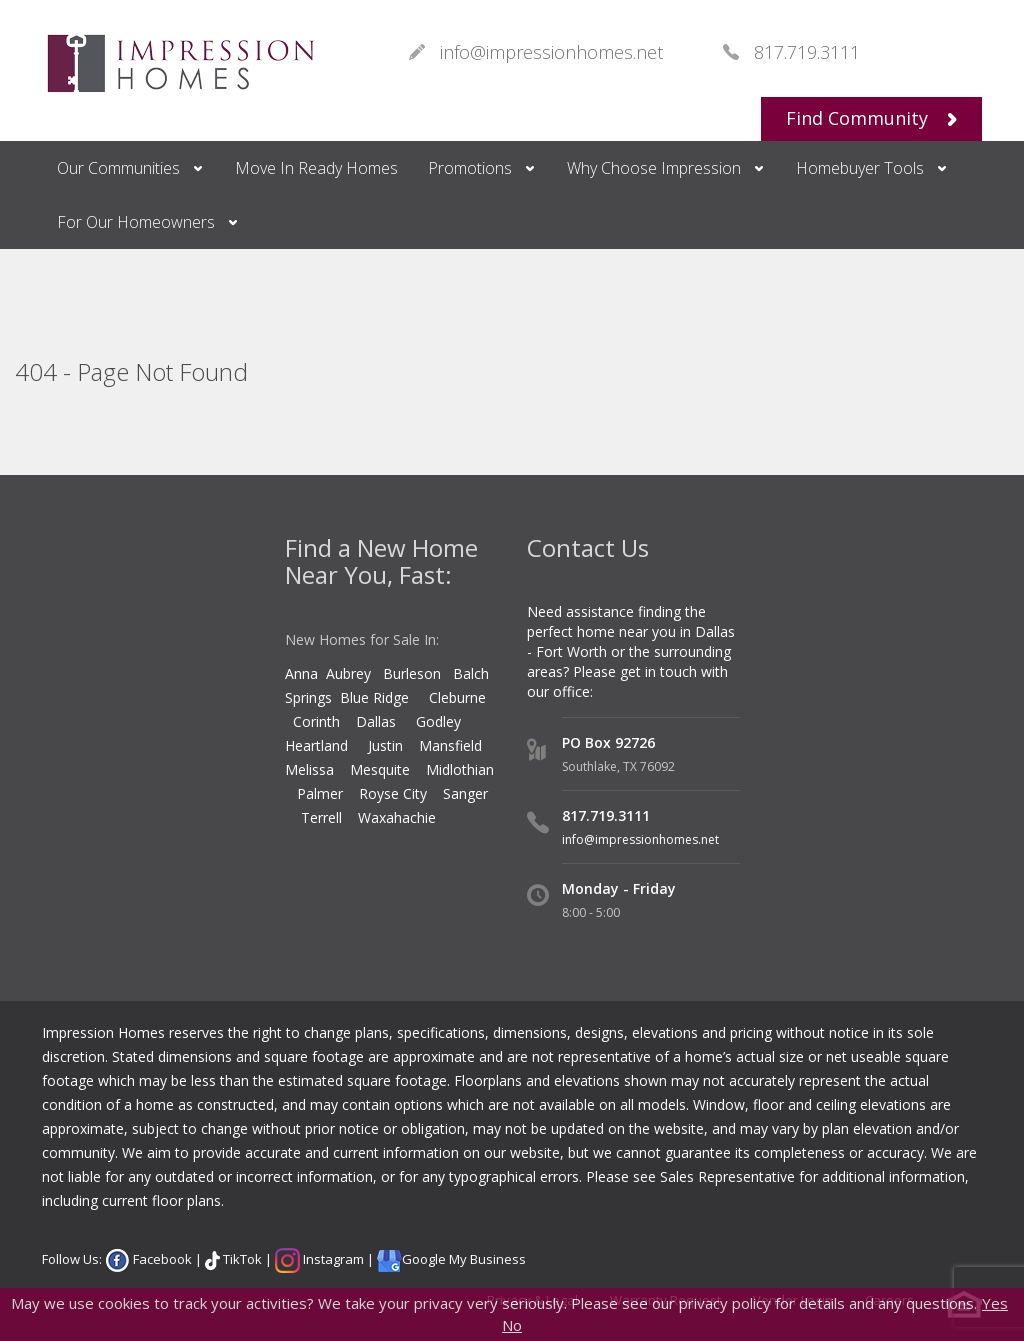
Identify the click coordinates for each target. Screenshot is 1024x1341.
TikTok (241, 1259)
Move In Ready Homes (316, 168)
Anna (301, 673)
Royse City (393, 793)
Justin (385, 745)
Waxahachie (397, 817)
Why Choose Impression (654, 168)
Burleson (412, 673)
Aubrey (348, 673)
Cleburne (457, 697)
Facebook (161, 1259)
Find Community (871, 118)
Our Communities (118, 168)
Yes (995, 1303)
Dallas (386, 721)
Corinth (316, 721)
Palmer (320, 793)
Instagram (332, 1259)
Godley (442, 721)
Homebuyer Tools (860, 168)
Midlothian (460, 769)
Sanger (465, 793)
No (512, 1325)
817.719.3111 (606, 815)
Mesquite (380, 769)
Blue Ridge (376, 697)
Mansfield (450, 745)
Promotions (470, 168)
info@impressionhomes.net (640, 839)
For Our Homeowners (136, 222)
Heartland (316, 745)
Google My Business (464, 1259)
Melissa (311, 769)
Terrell (321, 817)
